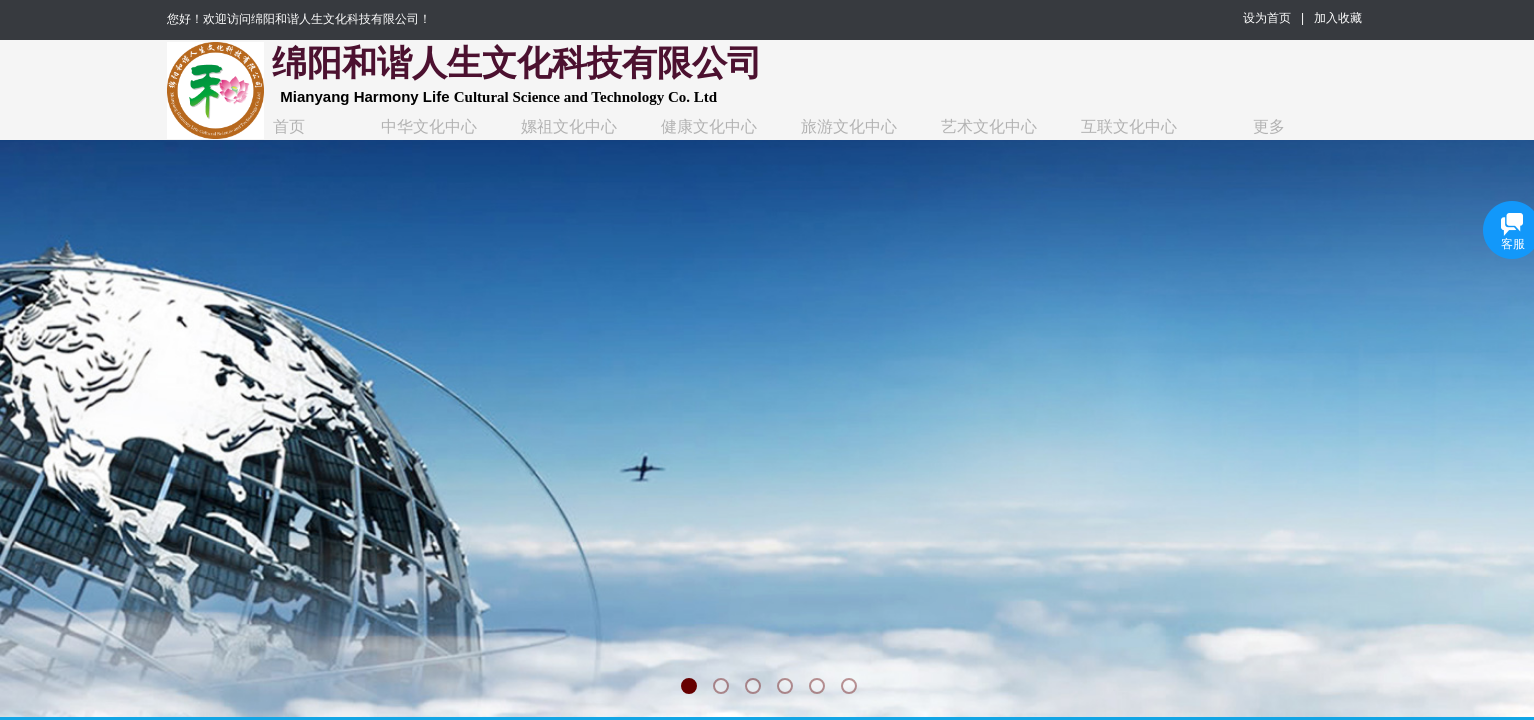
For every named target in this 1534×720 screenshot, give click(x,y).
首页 (289, 126)
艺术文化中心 (989, 126)
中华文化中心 (429, 126)
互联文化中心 (1129, 126)
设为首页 (1267, 18)
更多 (1269, 126)
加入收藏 (1338, 18)
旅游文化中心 (849, 126)
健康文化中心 (709, 126)
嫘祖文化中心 (569, 126)
